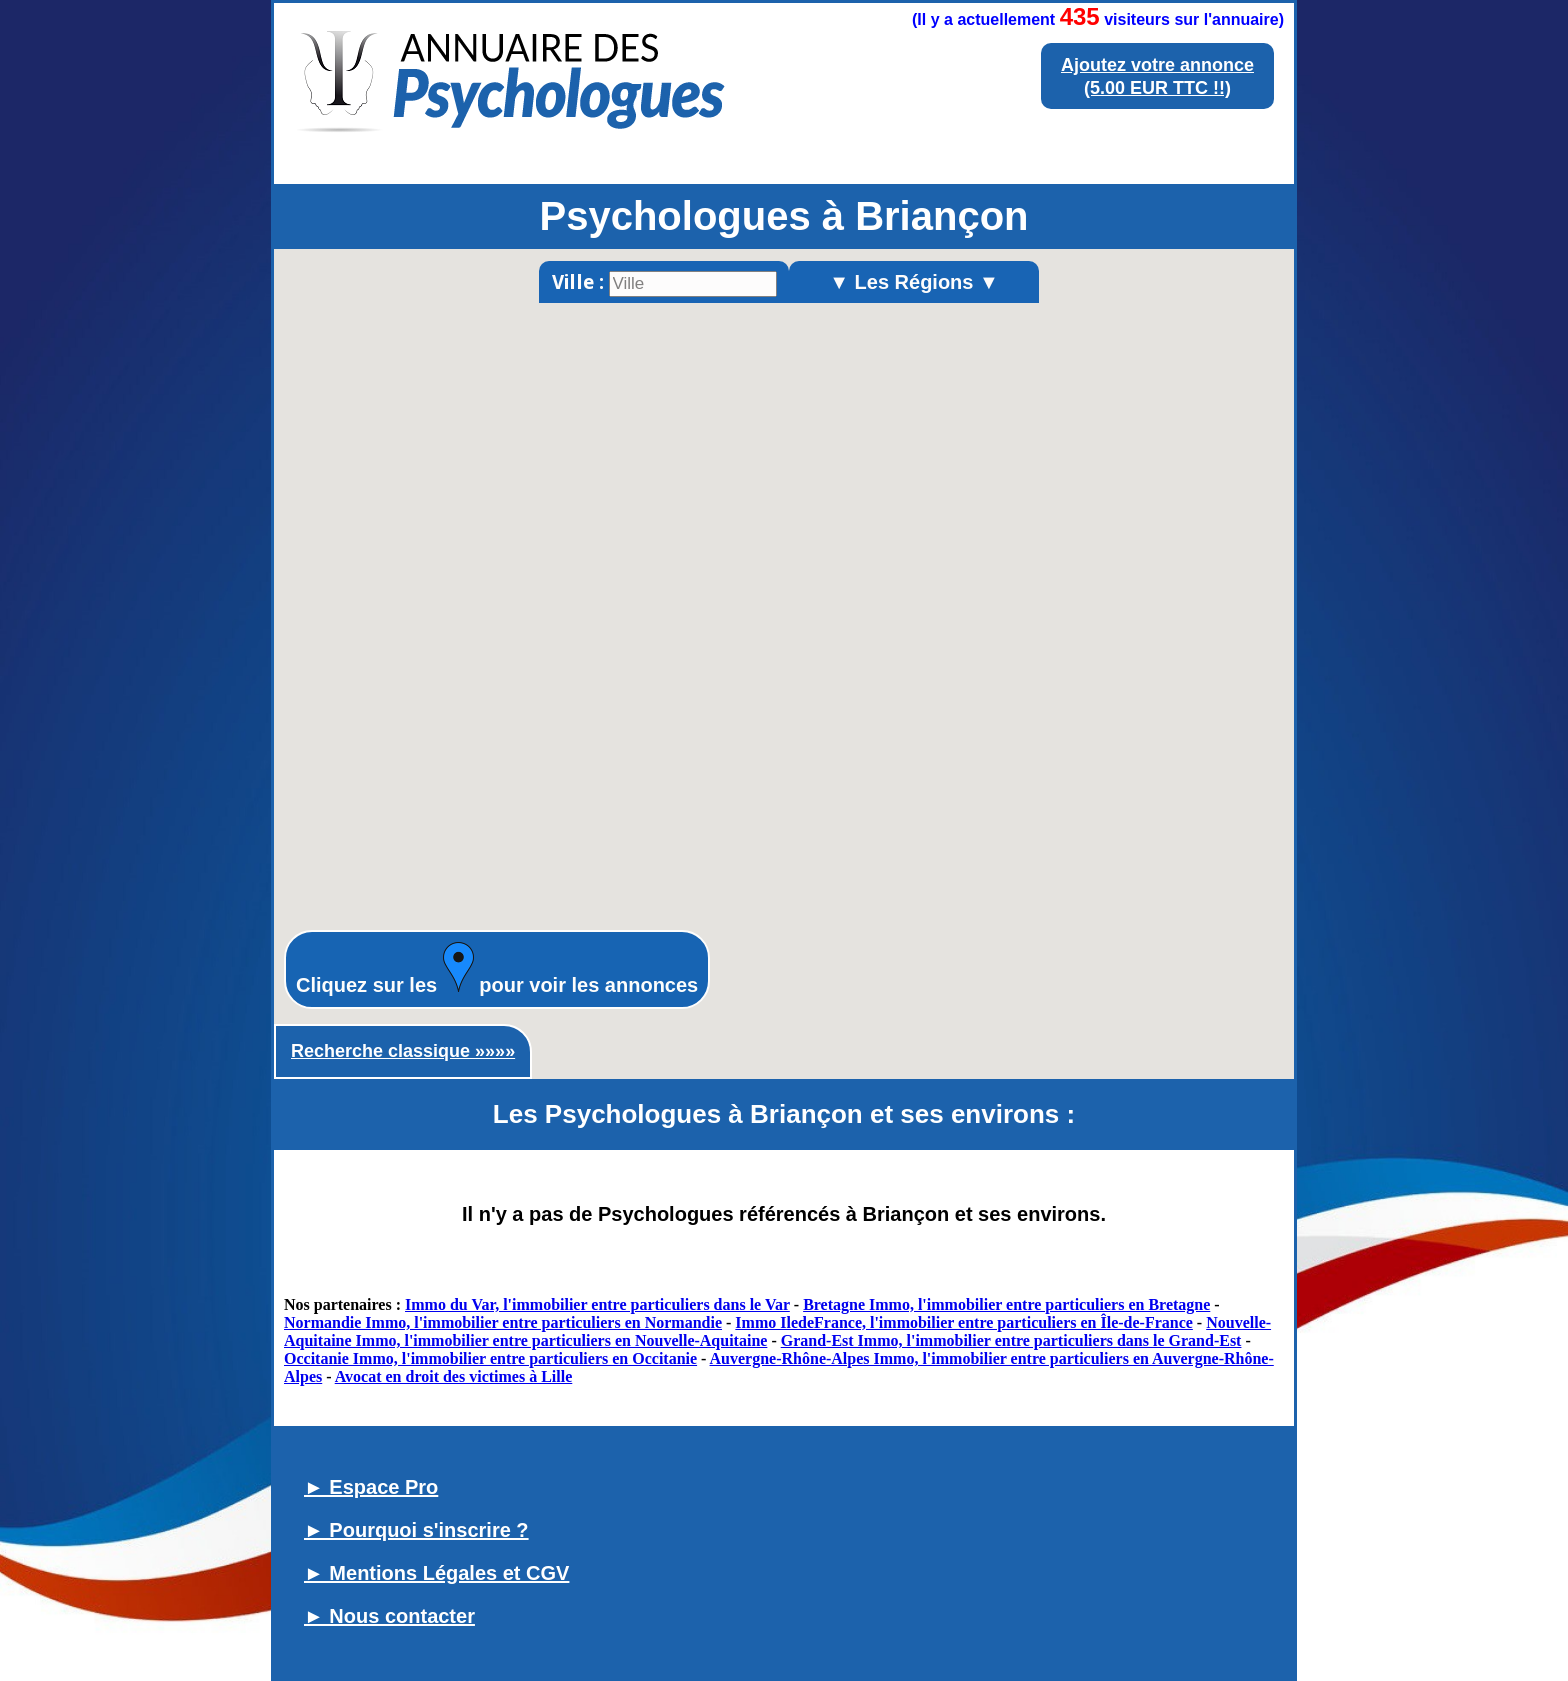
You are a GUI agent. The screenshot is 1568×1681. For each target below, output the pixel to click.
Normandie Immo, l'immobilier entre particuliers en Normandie (503, 1322)
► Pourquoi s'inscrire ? (416, 1530)
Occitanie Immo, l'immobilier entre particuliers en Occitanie (490, 1358)
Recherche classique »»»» (403, 1051)
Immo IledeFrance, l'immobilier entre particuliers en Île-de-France (964, 1322)
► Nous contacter (389, 1616)
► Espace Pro (371, 1487)
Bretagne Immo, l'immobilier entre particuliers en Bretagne (1006, 1304)
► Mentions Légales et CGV (436, 1573)
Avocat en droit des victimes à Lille (454, 1376)
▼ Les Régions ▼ (914, 282)
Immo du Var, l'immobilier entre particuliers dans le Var (597, 1304)
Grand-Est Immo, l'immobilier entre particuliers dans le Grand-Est (1011, 1340)
